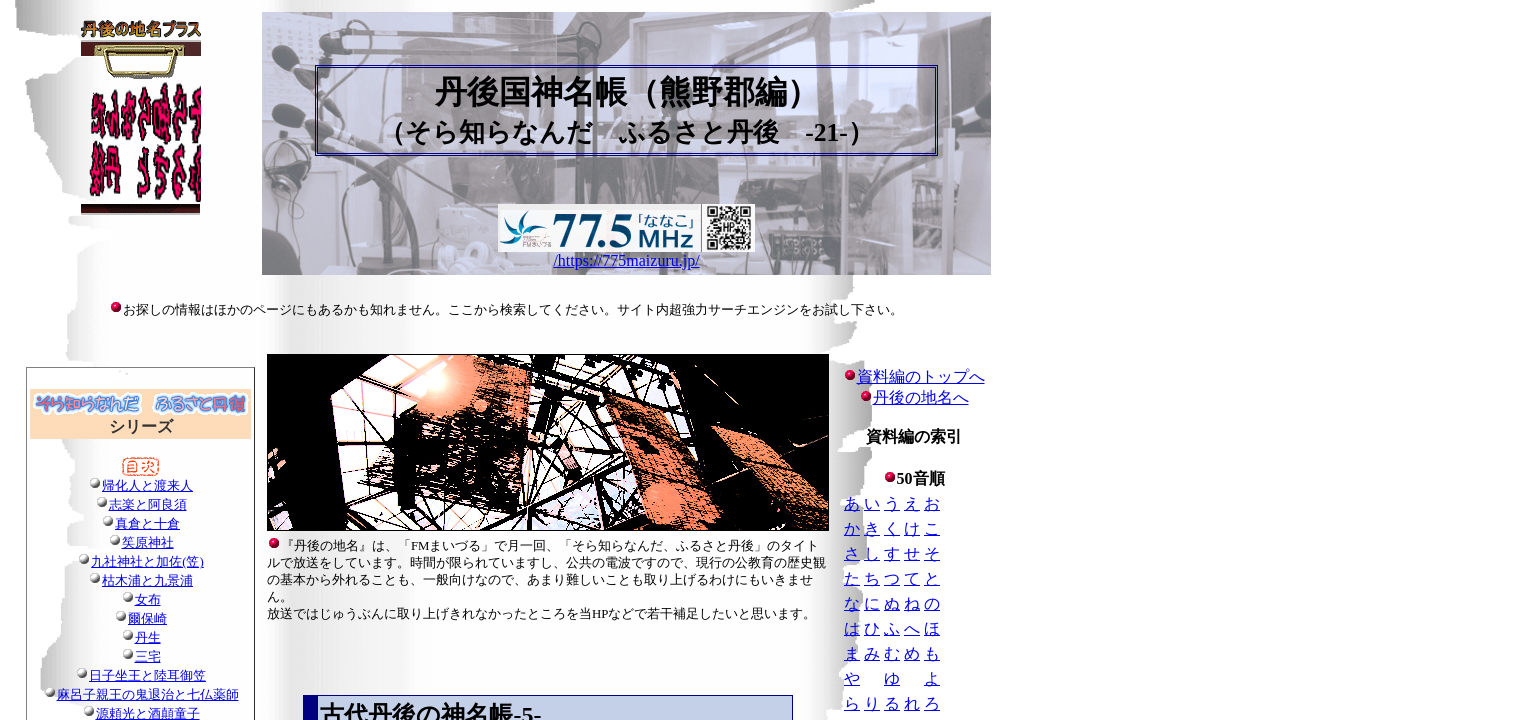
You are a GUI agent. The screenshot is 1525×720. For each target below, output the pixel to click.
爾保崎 (147, 619)
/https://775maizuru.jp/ (626, 260)
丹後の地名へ (921, 397)
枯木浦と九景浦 (147, 581)
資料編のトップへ (914, 376)
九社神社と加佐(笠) (147, 562)
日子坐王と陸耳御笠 (147, 676)
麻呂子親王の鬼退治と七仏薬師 (148, 695)
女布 (148, 600)
